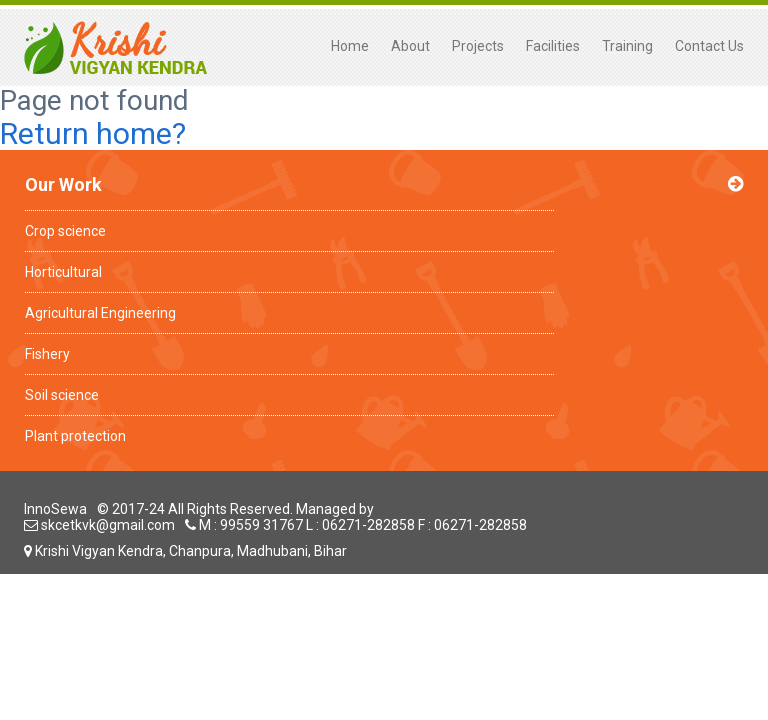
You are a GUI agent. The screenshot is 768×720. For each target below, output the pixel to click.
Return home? (93, 133)
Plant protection (75, 436)
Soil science (62, 395)
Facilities (553, 46)
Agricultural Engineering (100, 313)
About (410, 46)
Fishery (47, 354)
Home (350, 46)
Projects (478, 46)
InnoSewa (55, 509)
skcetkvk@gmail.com (99, 525)
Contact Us (709, 46)
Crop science (65, 231)
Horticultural (63, 272)
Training (627, 46)
